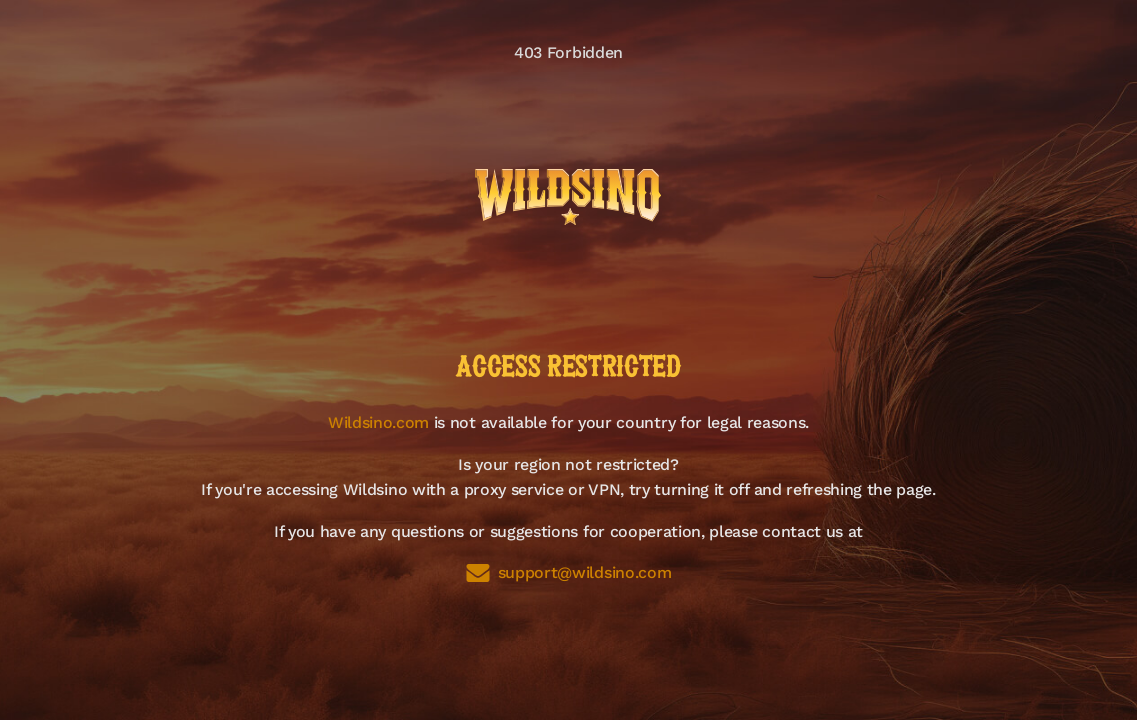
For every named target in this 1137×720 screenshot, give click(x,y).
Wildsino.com (378, 422)
